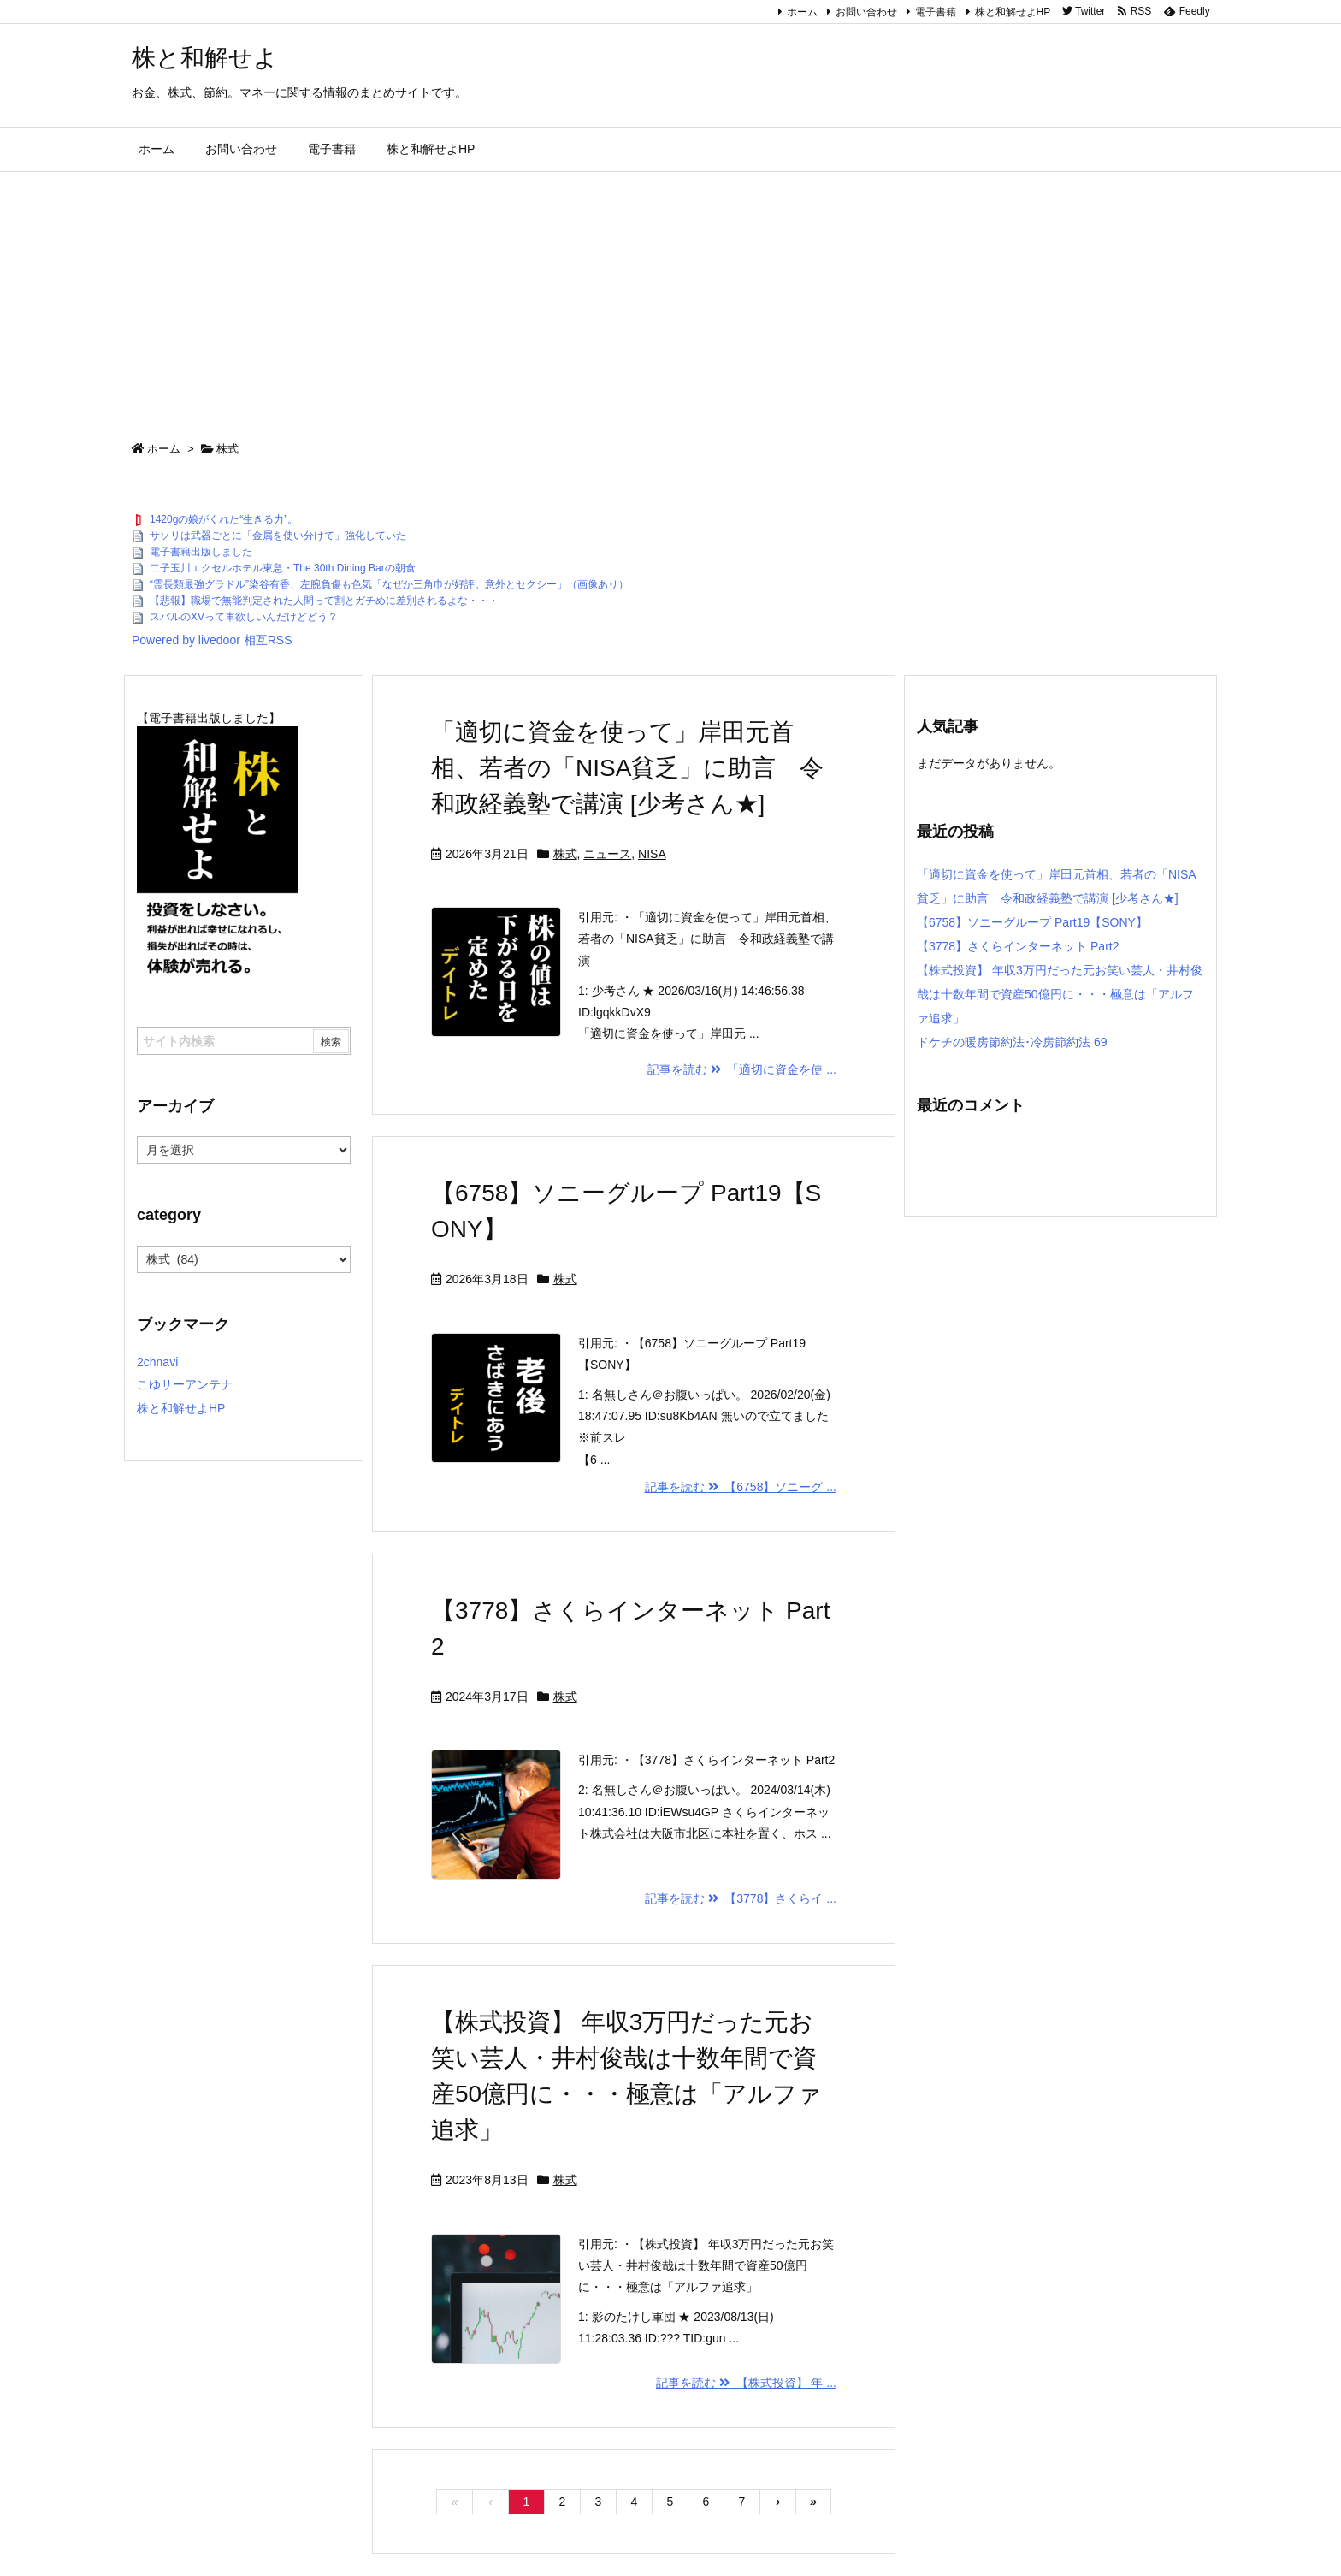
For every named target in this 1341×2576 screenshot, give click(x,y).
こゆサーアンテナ (185, 1384)
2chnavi (157, 1362)
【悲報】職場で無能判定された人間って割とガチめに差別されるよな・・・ (324, 601)
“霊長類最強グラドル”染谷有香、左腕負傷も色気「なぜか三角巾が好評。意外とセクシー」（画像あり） (389, 584)
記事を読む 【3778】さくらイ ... (740, 1898)
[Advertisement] (670, 300)
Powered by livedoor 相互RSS (212, 640)
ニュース (607, 854)
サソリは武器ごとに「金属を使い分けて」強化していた (278, 536)
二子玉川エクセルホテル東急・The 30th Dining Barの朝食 (283, 568)
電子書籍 (935, 12)
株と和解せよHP (1013, 12)
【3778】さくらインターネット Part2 (1018, 946)
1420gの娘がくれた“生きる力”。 (224, 519)
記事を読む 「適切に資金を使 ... (741, 1069)
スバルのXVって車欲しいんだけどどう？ (244, 617)
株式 (565, 854)
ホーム (802, 12)
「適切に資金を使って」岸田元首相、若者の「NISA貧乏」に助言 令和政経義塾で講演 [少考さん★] (627, 768)
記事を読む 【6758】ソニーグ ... (740, 1487)
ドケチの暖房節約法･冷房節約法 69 (1012, 1042)
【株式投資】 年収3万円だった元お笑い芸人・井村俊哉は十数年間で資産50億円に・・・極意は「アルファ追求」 (1059, 994)
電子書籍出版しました (201, 552)
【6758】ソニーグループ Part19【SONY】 (1032, 922)
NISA (652, 854)
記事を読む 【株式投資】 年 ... (746, 2382)
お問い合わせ (866, 12)
